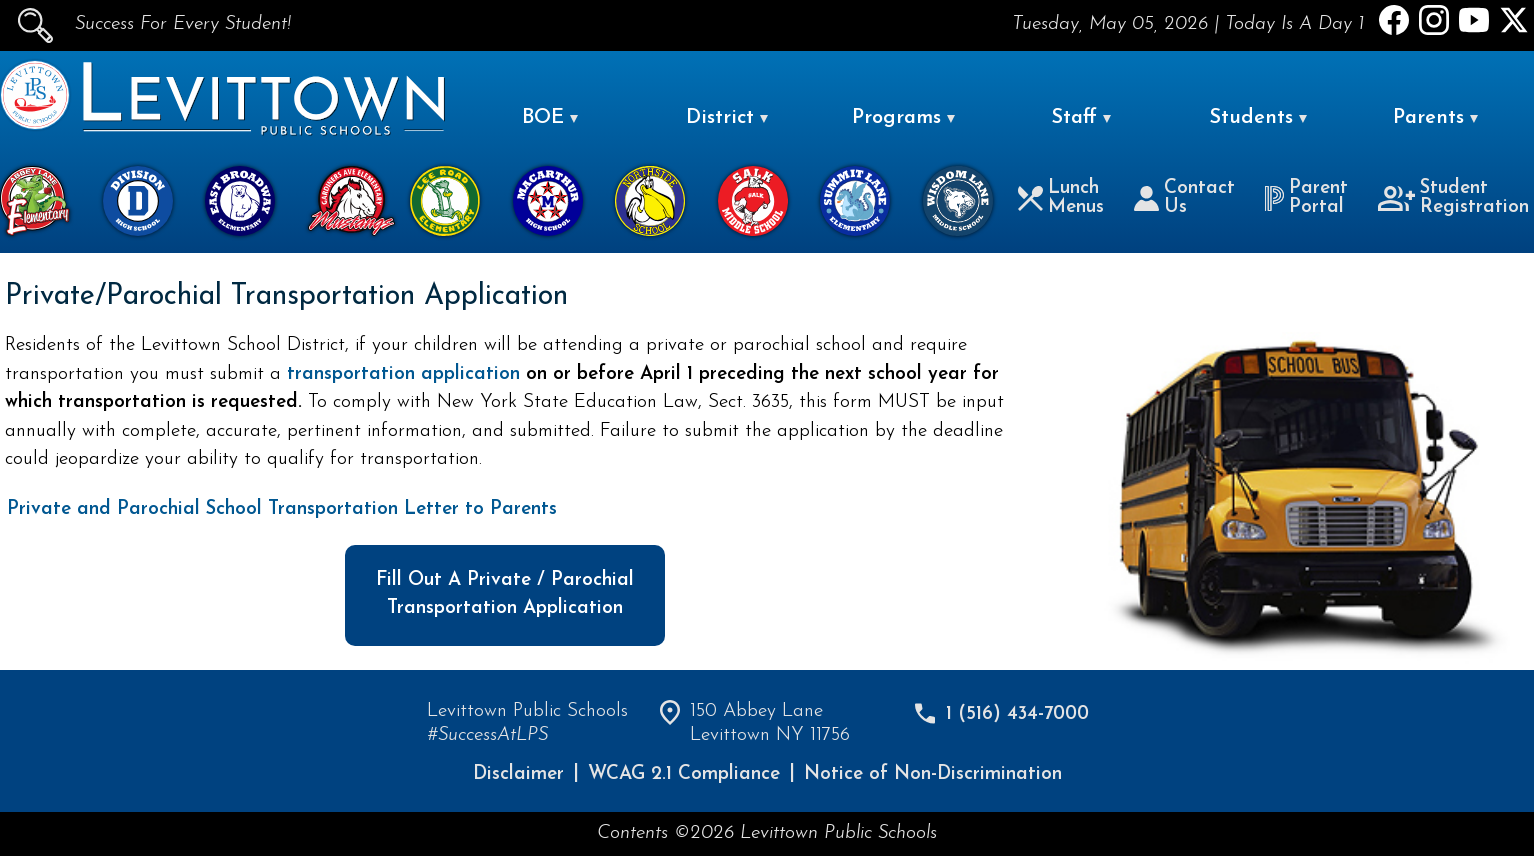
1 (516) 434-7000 (1017, 714)
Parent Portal (1306, 198)
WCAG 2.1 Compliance (684, 774)
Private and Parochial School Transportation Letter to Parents (282, 509)
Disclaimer (518, 774)
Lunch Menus (1061, 198)
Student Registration (1454, 198)
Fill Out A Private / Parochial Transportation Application (505, 595)
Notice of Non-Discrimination (933, 774)
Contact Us (1184, 198)
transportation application (406, 374)
